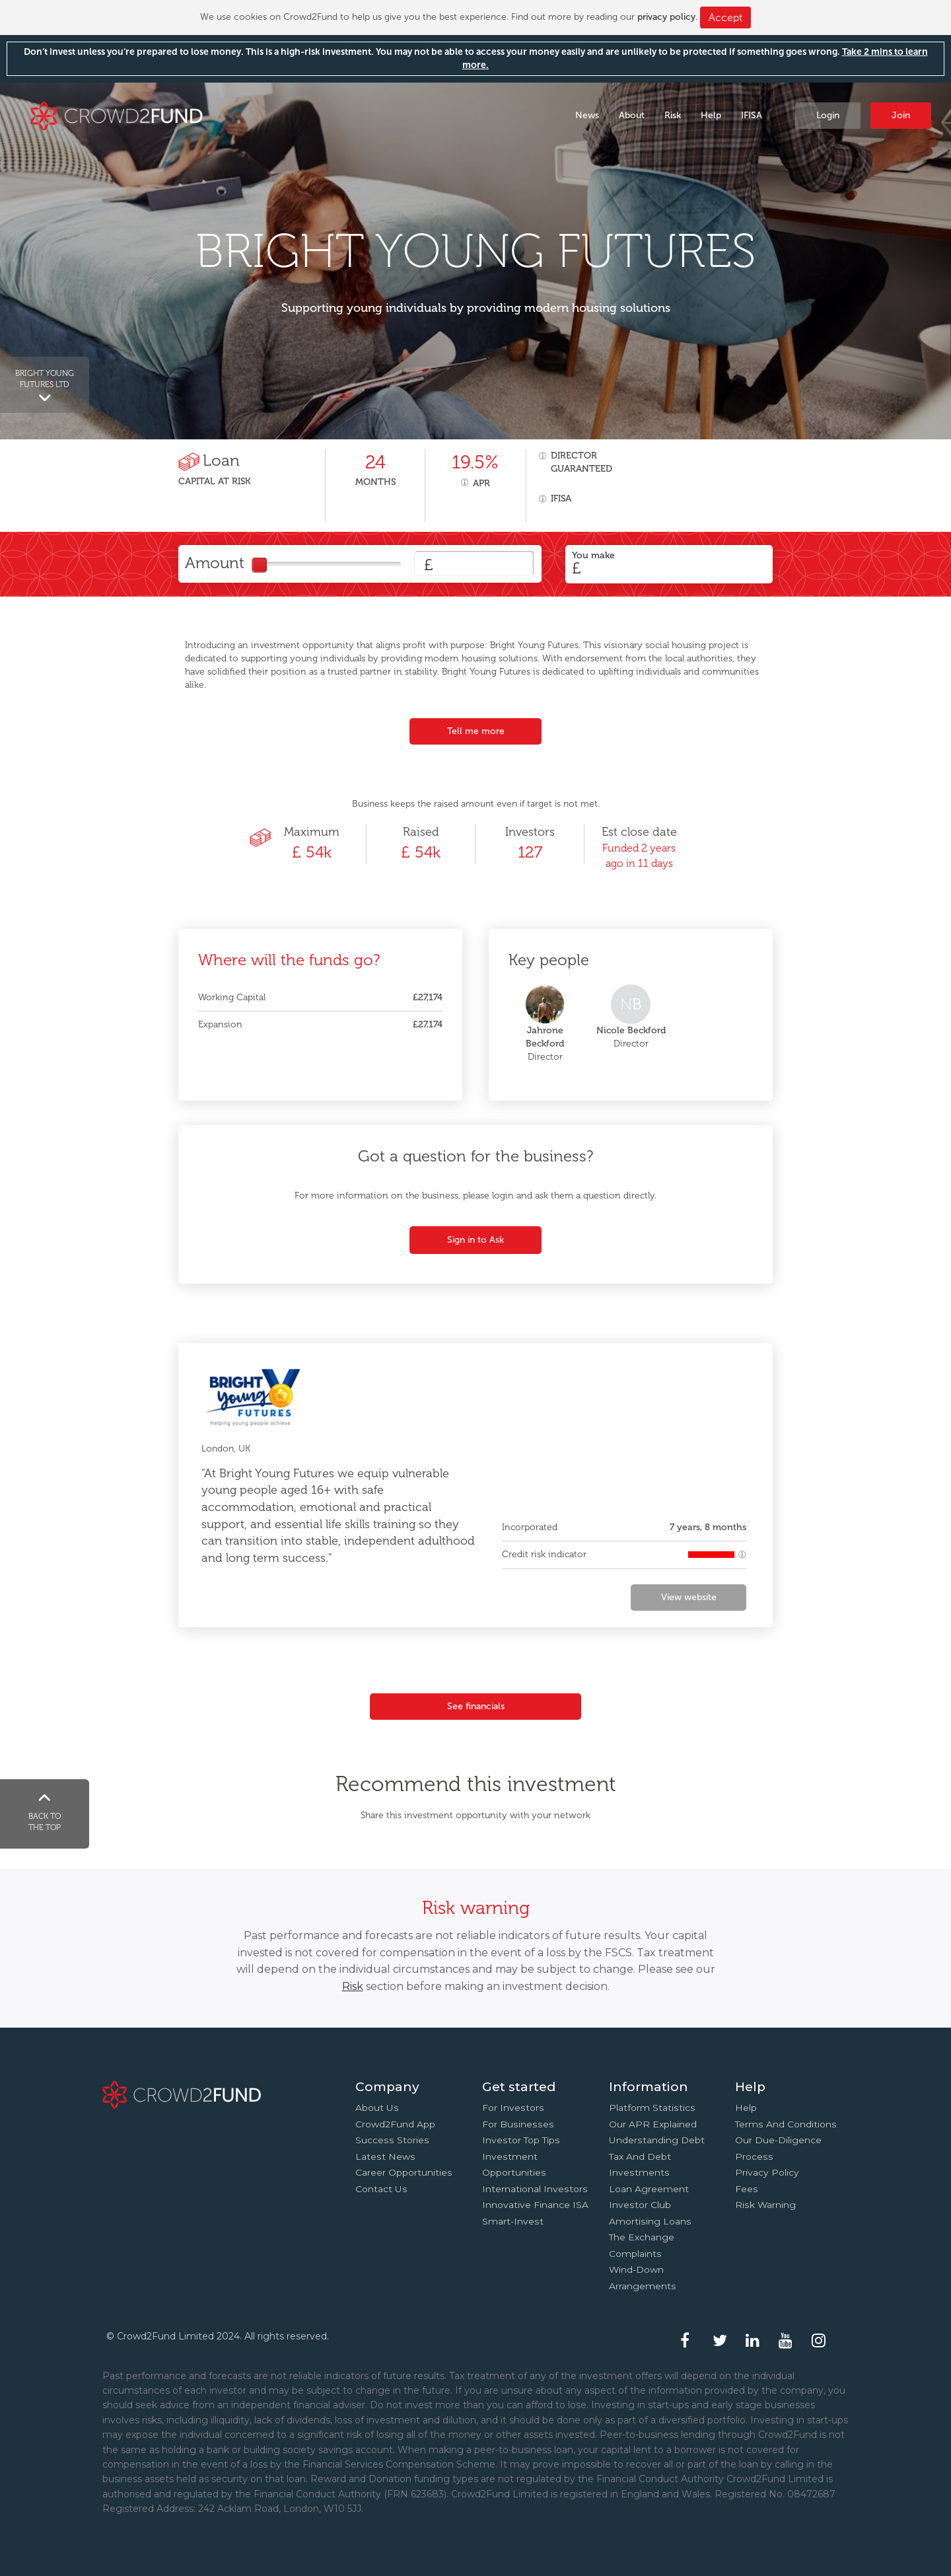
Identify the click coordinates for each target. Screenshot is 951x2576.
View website (689, 1597)
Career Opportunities (403, 2172)
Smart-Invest (513, 2221)
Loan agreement (649, 2189)
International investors (535, 2189)
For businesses (518, 2124)
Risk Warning (765, 2204)
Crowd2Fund (116, 114)
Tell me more (476, 731)
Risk (672, 115)
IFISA (751, 115)
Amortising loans (650, 2221)
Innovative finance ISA (535, 2204)
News (587, 115)
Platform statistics (652, 2107)
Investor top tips (521, 2140)
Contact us (381, 2189)
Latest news (385, 2156)
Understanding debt (657, 2140)
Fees (746, 2189)
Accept (725, 17)
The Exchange (641, 2237)
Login (827, 115)
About (632, 115)
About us (377, 2107)
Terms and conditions (786, 2124)
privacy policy (666, 16)
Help (711, 115)
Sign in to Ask (475, 1239)
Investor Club (640, 2204)
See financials (476, 1706)
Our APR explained (653, 2124)
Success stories (392, 2140)
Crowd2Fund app (395, 2124)
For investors (513, 2107)
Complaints (635, 2253)
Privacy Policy (767, 2172)
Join (901, 115)
